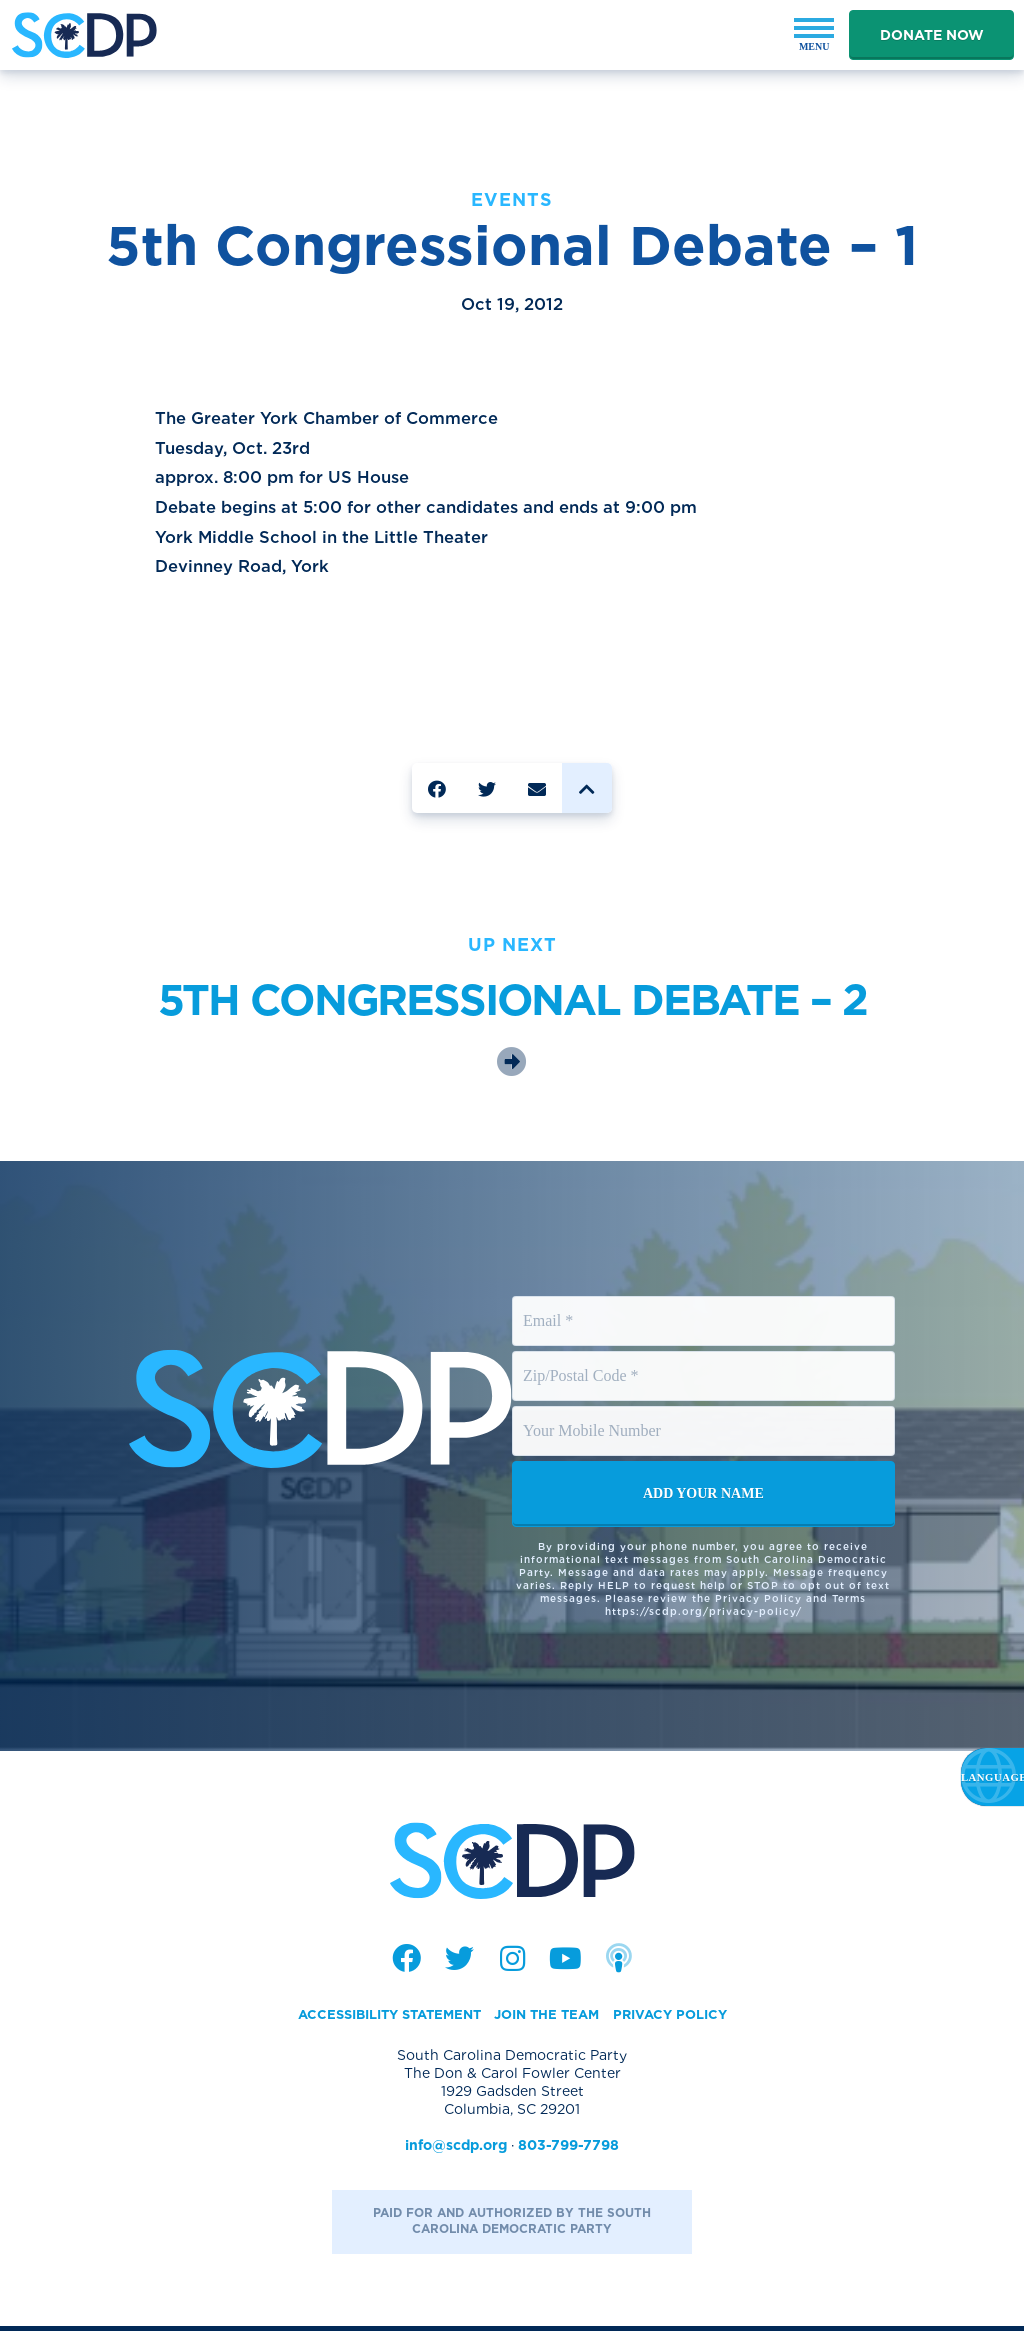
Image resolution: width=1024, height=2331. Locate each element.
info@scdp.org (456, 2150)
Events (512, 199)
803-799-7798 (568, 2150)
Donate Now (932, 35)
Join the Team (551, 2019)
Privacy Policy (682, 2019)
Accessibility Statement (380, 2019)
